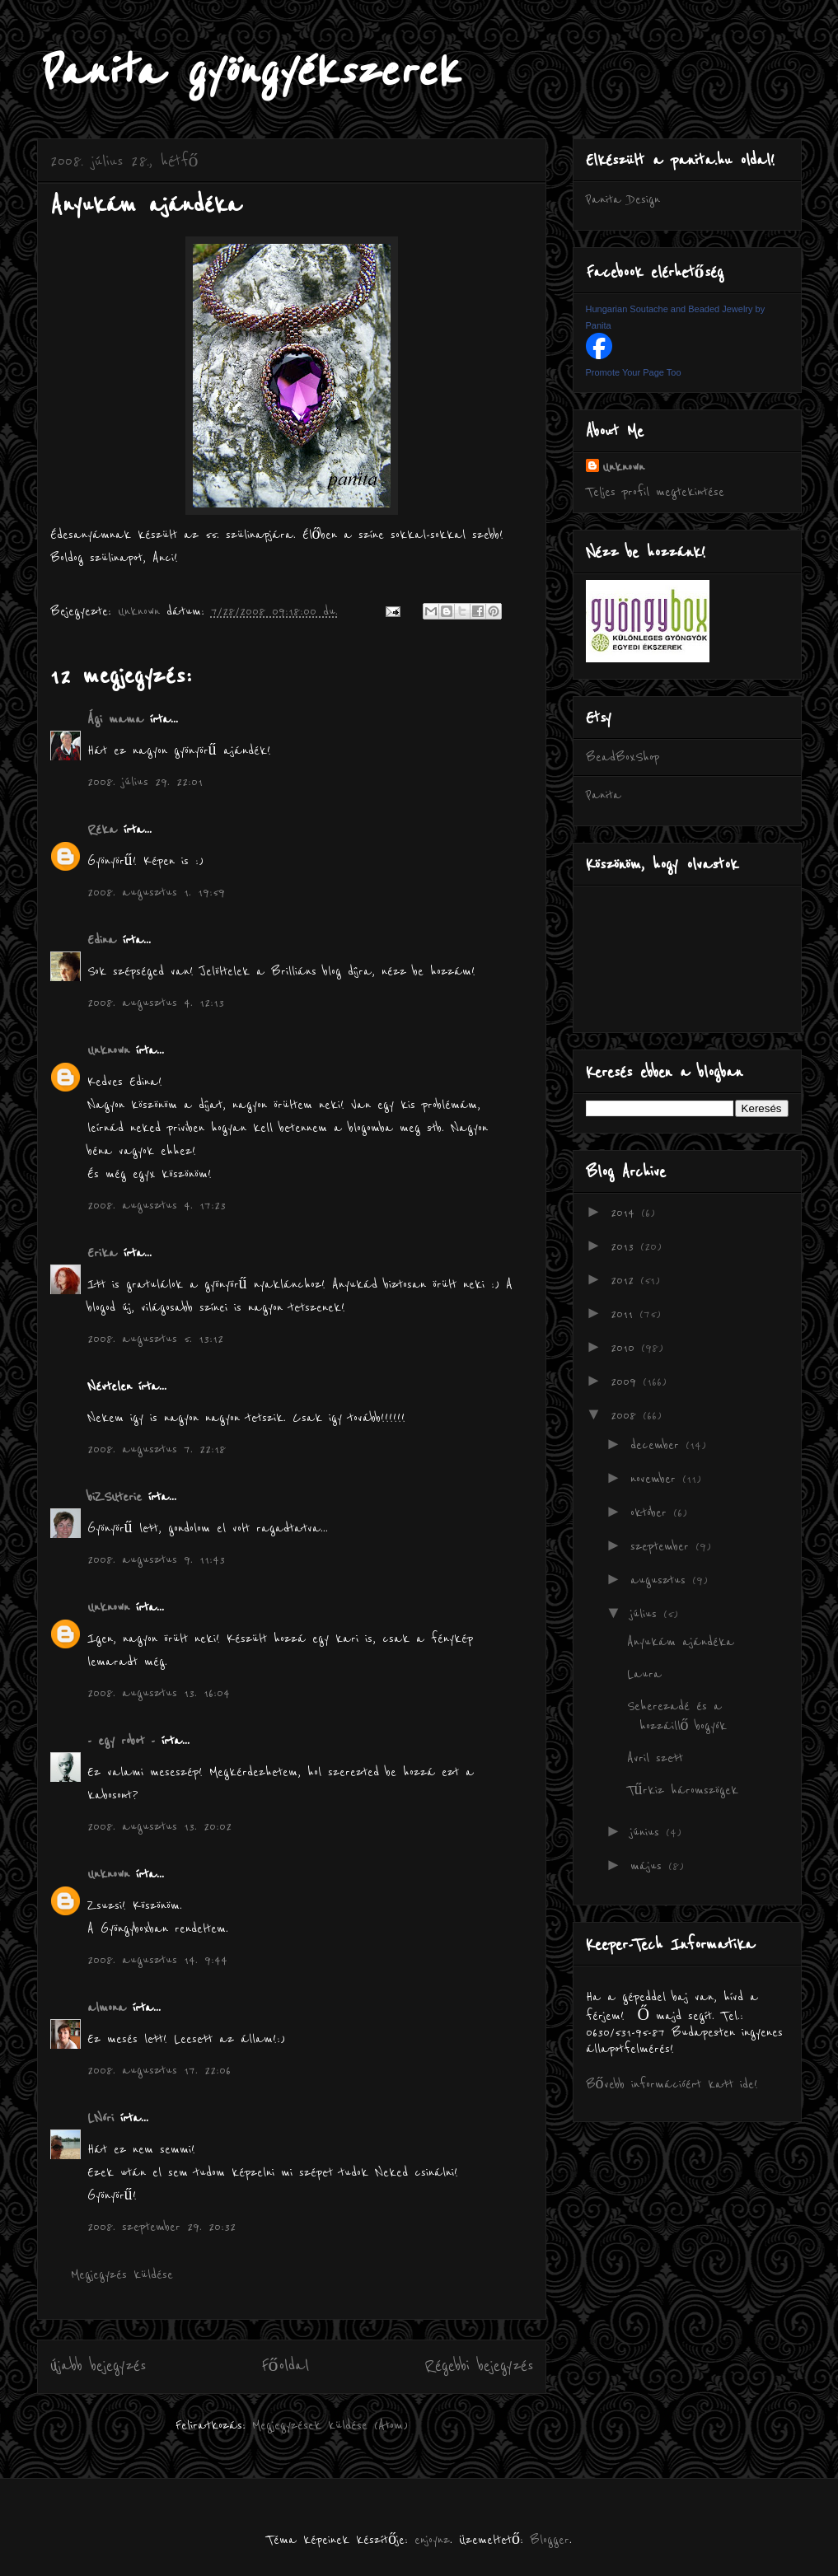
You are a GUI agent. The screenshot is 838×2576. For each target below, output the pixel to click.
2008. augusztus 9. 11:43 (156, 1559)
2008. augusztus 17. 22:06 (159, 2070)
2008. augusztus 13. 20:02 (159, 1826)
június (648, 1832)
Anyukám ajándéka (680, 1642)
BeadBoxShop (622, 757)
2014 (626, 1212)
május (649, 1866)
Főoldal (285, 2366)
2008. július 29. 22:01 (145, 782)
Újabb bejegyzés (98, 2366)
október (651, 1512)
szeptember (662, 1546)
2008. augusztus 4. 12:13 (155, 1002)
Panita (603, 795)
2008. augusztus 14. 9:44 (157, 1960)
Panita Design (623, 199)
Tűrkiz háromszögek (682, 1790)
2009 (627, 1381)
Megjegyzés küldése (122, 2274)
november (656, 1478)
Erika (102, 1253)
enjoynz (432, 2540)
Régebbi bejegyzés (478, 2366)
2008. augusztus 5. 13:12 (155, 1338)
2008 (627, 1415)
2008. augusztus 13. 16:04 (158, 1693)
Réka (102, 829)
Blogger (549, 2540)
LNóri (100, 2118)
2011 (625, 1314)
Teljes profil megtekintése (655, 492)
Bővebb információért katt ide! (672, 2084)
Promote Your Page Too (633, 372)
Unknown (108, 1050)
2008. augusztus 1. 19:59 (156, 892)
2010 (626, 1347)
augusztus (661, 1580)
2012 (625, 1280)
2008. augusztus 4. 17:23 (156, 1205)
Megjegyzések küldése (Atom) (330, 2425)
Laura (644, 1674)
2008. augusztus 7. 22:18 (156, 1449)
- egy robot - (121, 1740)
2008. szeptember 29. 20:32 (161, 2226)
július (646, 1614)
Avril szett (655, 1758)
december (658, 1445)
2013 (625, 1246)
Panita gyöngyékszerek (247, 72)
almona (106, 2007)
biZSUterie (114, 1497)
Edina (101, 940)
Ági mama (115, 719)
